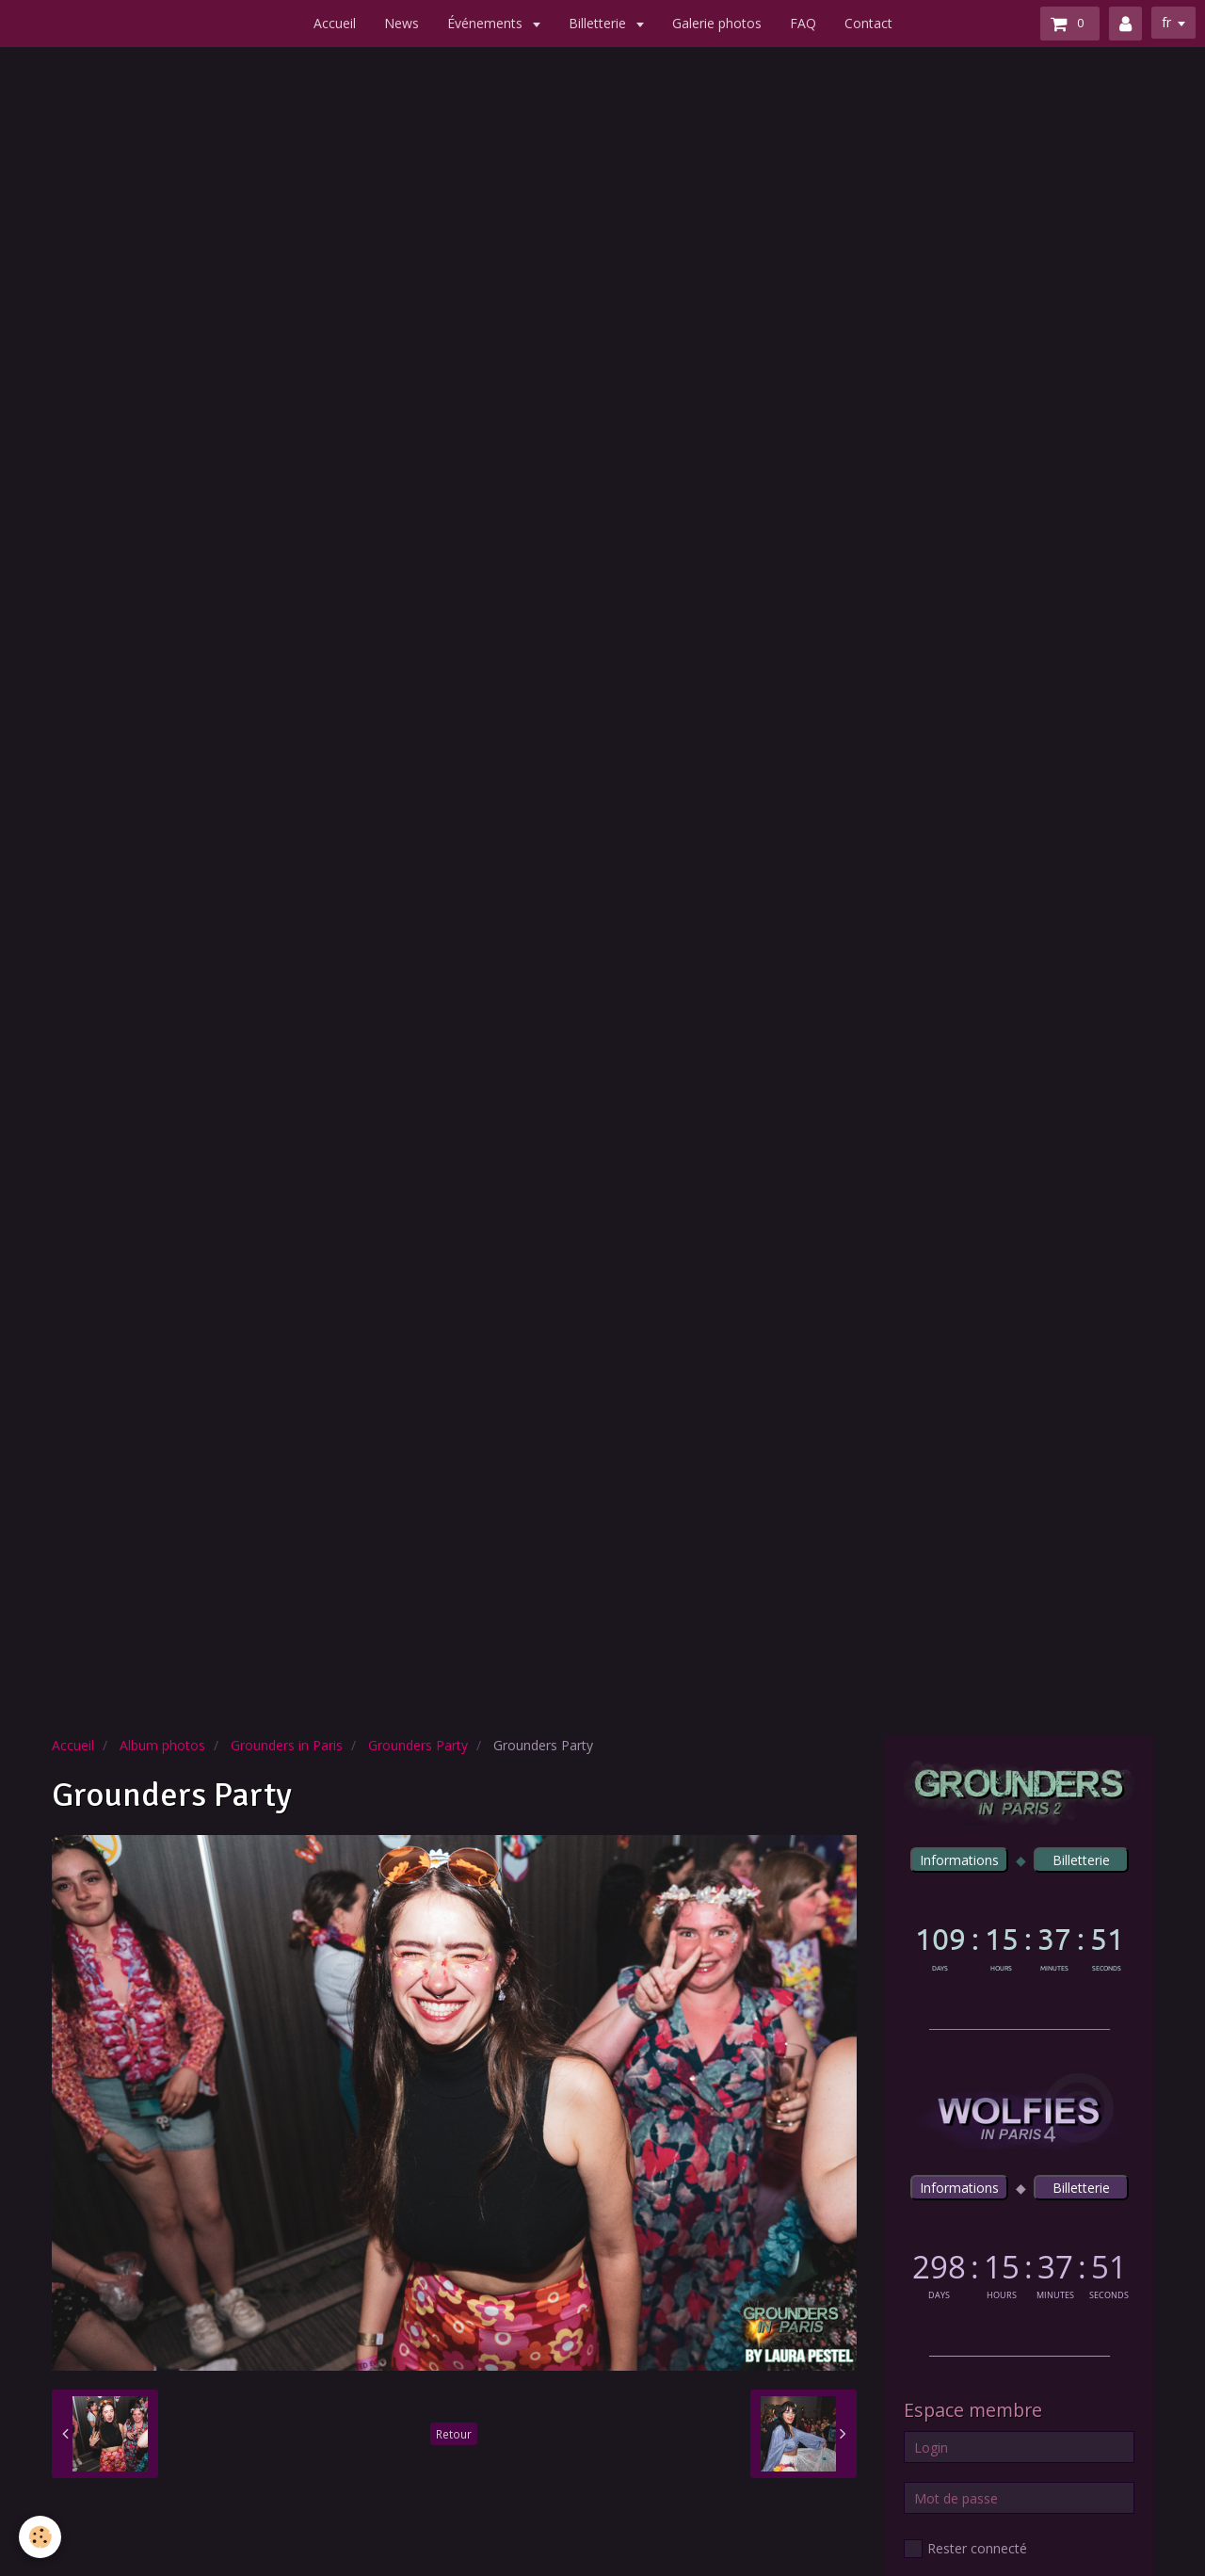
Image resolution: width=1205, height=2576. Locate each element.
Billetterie (599, 23)
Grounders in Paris (287, 1745)
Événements (486, 23)
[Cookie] (40, 2537)
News (401, 23)
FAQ (803, 23)
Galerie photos (717, 23)
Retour (454, 2433)
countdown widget (1019, 1944)
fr (1166, 22)
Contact (868, 23)
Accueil (334, 23)
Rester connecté (965, 2548)
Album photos (162, 1745)
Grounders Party (418, 1745)
